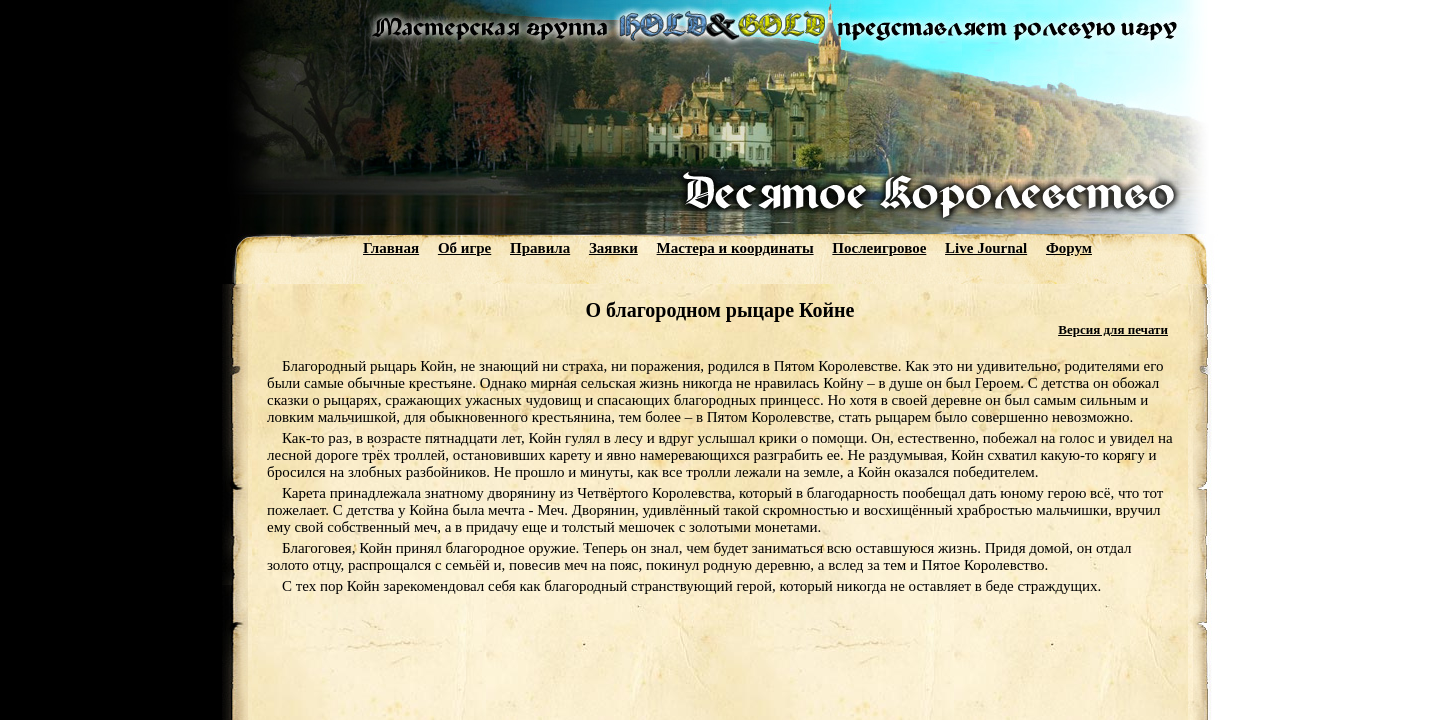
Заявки (613, 248)
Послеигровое (879, 248)
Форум (1069, 248)
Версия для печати (1113, 329)
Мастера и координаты (735, 248)
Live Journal (986, 248)
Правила (540, 248)
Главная (391, 248)
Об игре (464, 248)
